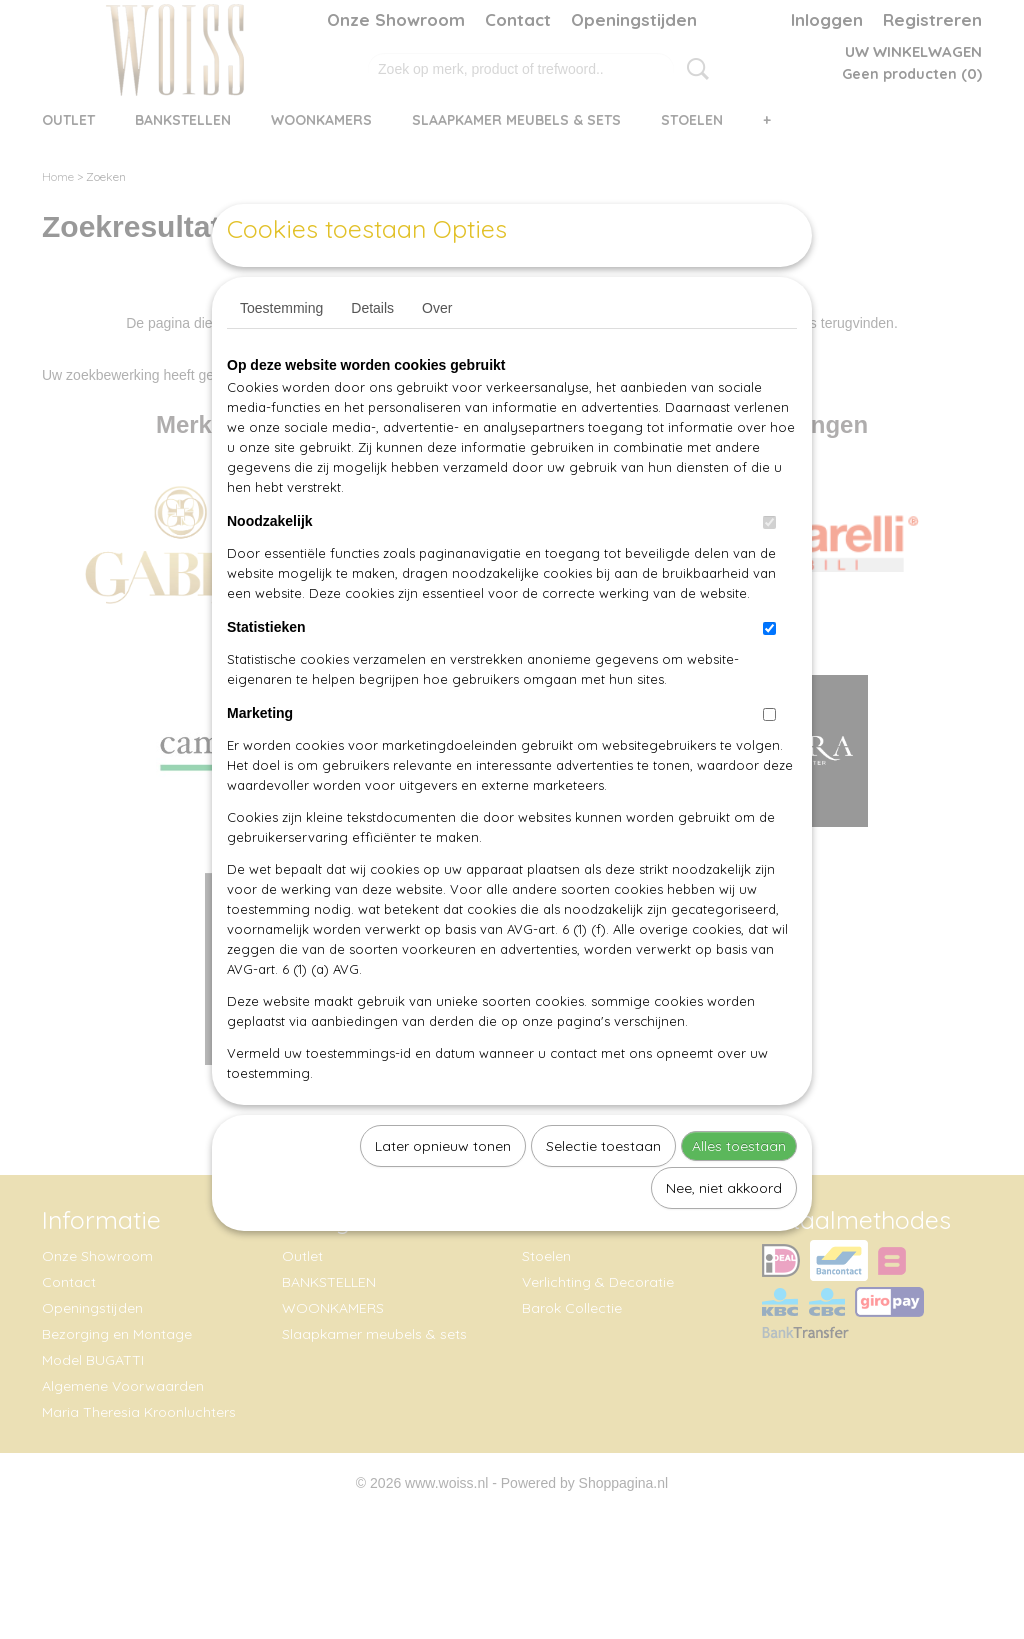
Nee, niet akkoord (724, 1234)
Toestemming (281, 354)
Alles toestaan (739, 1192)
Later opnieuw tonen (443, 1192)
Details (372, 354)
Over (437, 354)
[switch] (769, 568)
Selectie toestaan (603, 1192)
